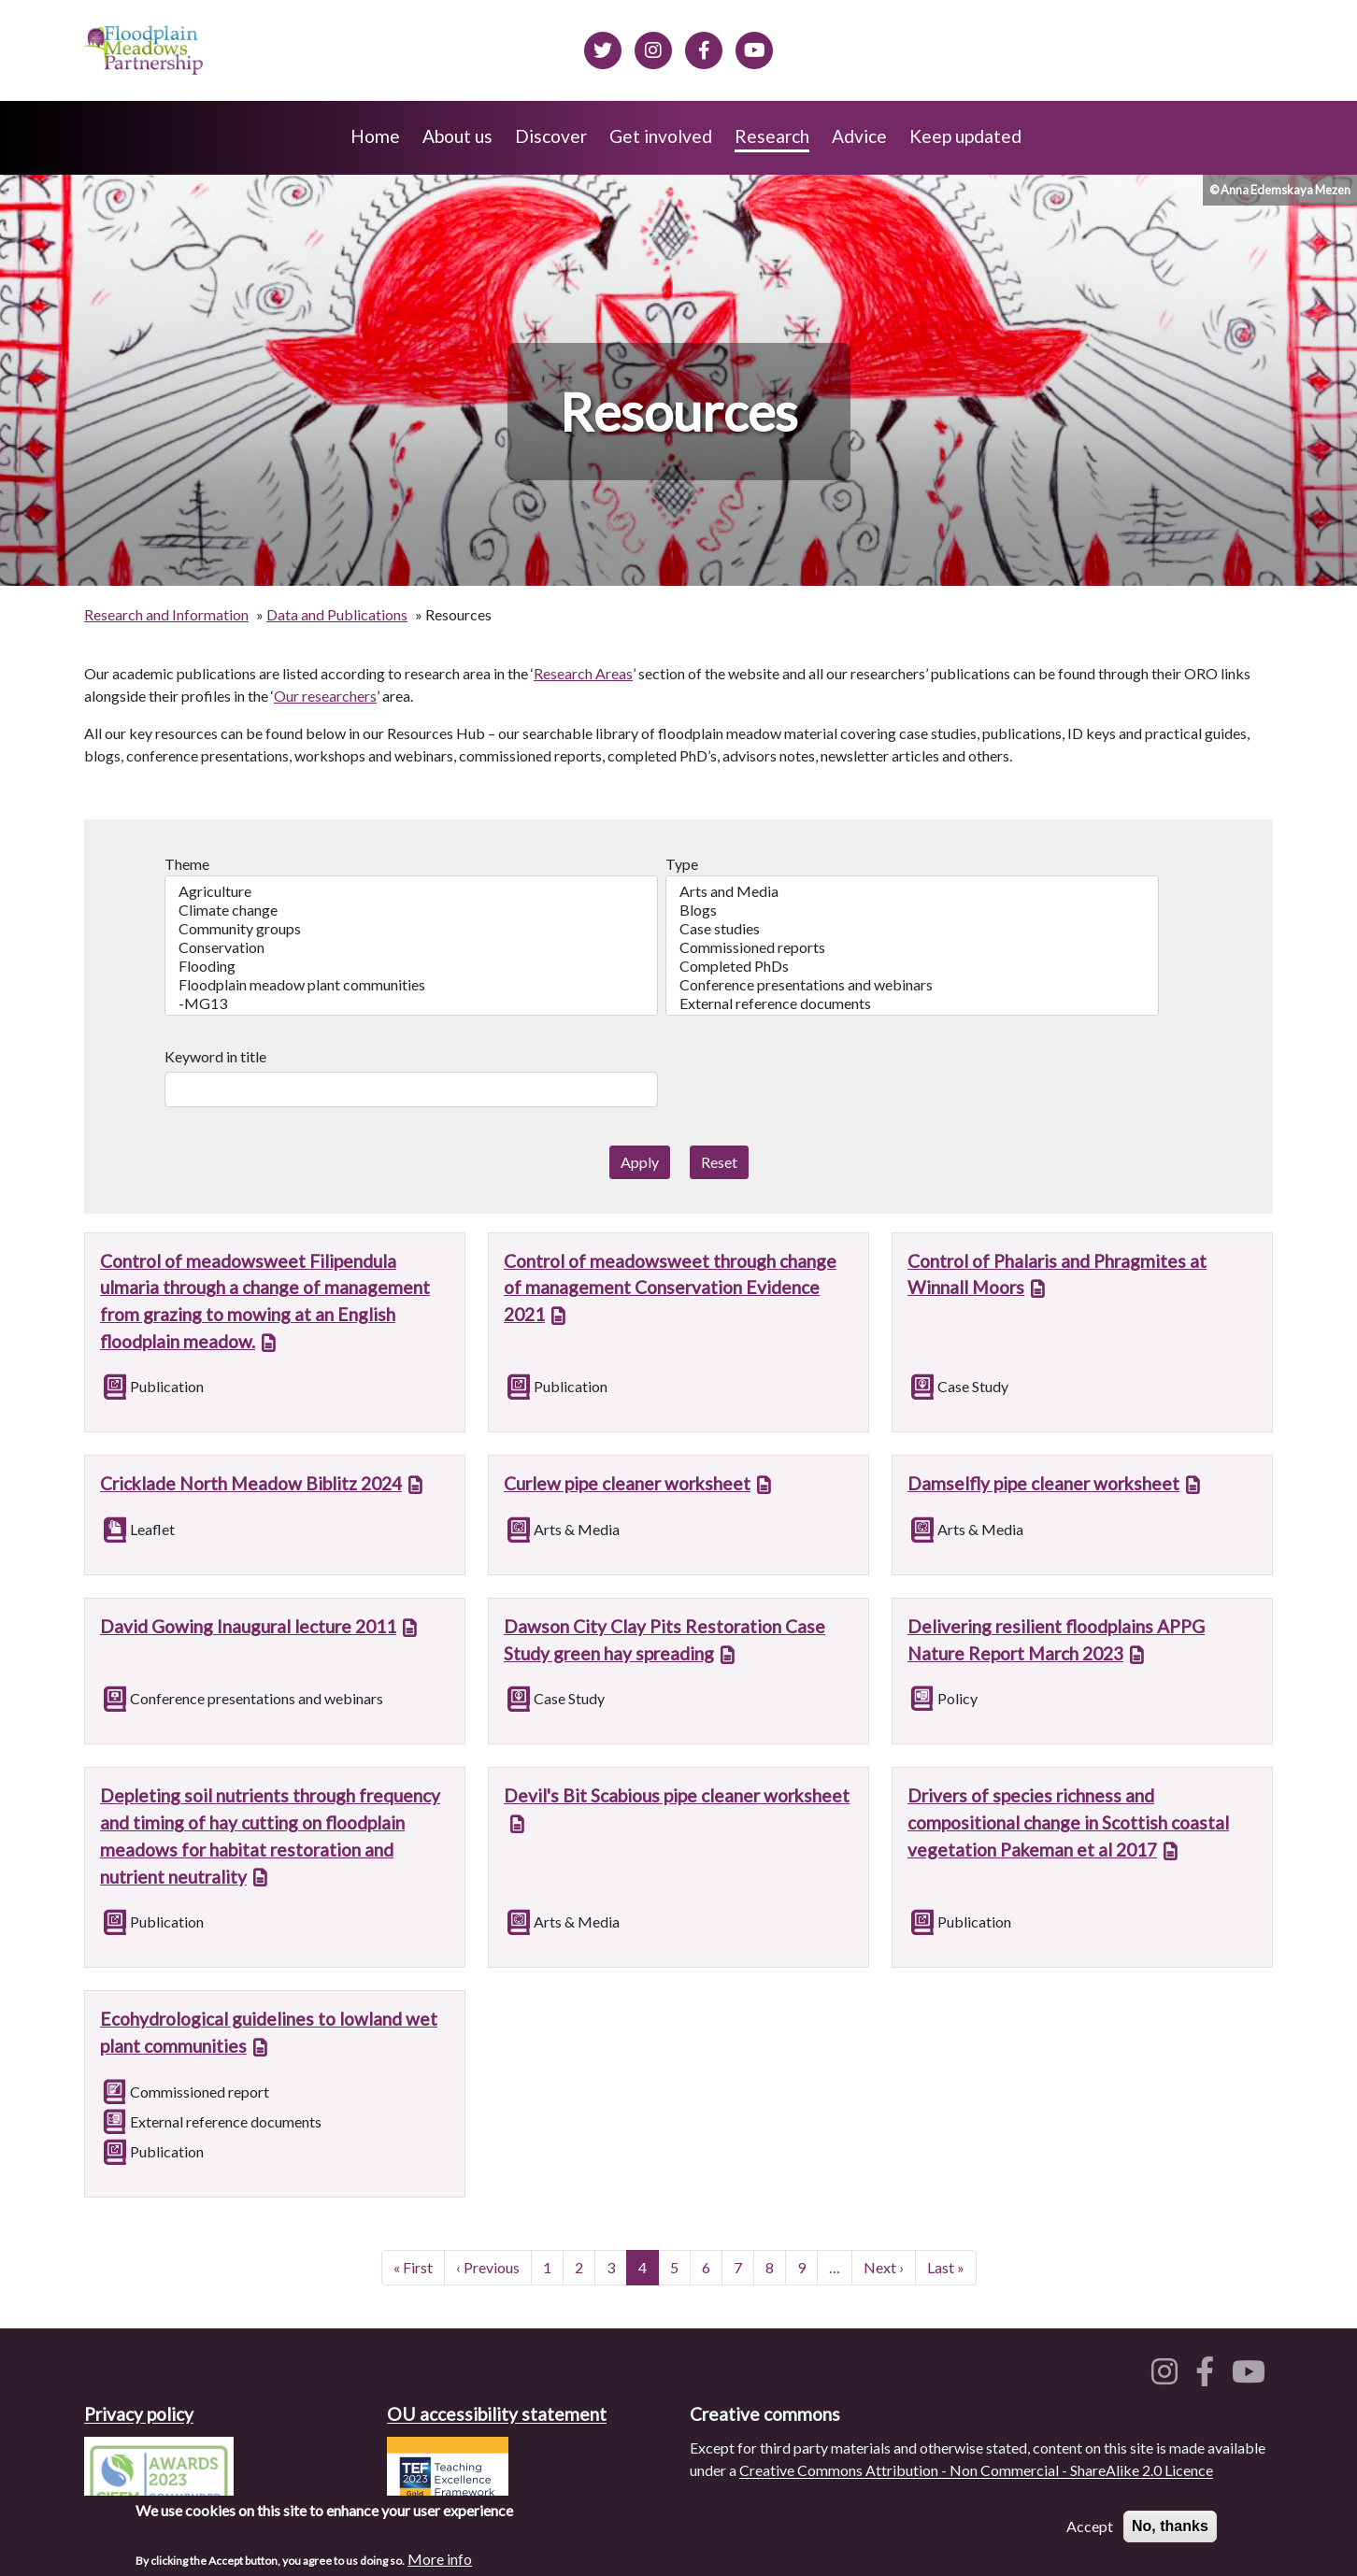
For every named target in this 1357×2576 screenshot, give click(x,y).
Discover (551, 136)
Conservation (411, 947)
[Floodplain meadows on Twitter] (602, 47)
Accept (1089, 2531)
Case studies (912, 928)
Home (375, 136)
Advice (859, 136)
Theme (186, 864)
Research (772, 136)
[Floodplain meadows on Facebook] (703, 47)
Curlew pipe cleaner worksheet (627, 1483)
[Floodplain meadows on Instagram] (653, 47)
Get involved (660, 136)
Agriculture (411, 891)
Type (681, 864)
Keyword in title (215, 1056)
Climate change (411, 910)
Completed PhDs (912, 966)
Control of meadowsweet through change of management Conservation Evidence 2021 (670, 1288)
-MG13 (411, 1003)
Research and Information (166, 614)
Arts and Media (912, 891)
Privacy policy (138, 2414)
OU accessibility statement (497, 2414)
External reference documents (912, 1003)
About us (457, 136)
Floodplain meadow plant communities (411, 984)
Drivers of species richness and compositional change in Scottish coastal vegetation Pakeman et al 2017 (1068, 1822)
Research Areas (583, 673)
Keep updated (965, 136)
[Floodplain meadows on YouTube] (1252, 2376)
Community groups (411, 928)
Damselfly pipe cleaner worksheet (1043, 1483)
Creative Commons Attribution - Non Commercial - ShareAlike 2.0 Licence (976, 2470)
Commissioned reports (912, 947)
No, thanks (1170, 2532)
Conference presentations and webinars (912, 984)
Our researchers (325, 695)
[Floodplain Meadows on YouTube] (754, 47)
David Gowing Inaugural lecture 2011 (248, 1626)
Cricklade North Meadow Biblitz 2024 (251, 1483)
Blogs (912, 910)
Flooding (411, 966)
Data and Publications (336, 614)
